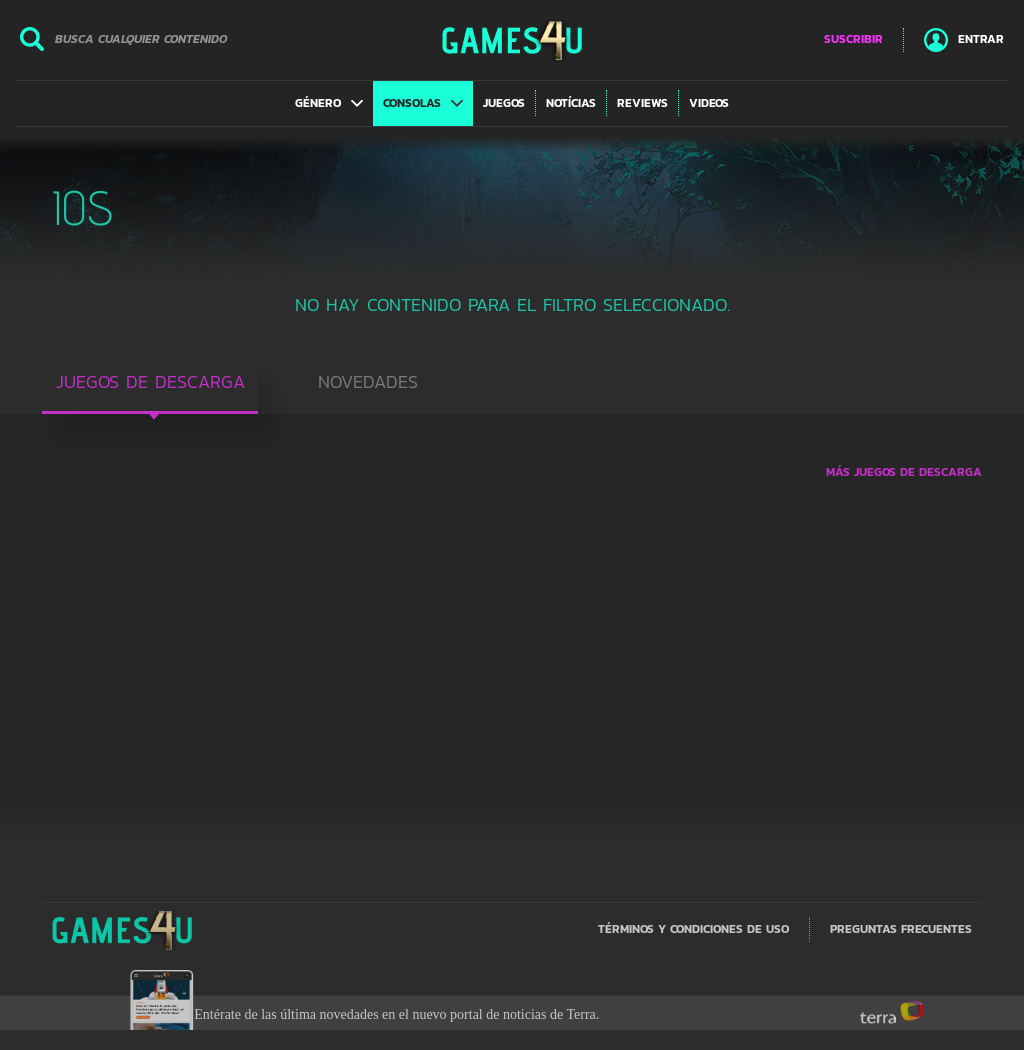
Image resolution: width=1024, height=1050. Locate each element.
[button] (329, 103)
